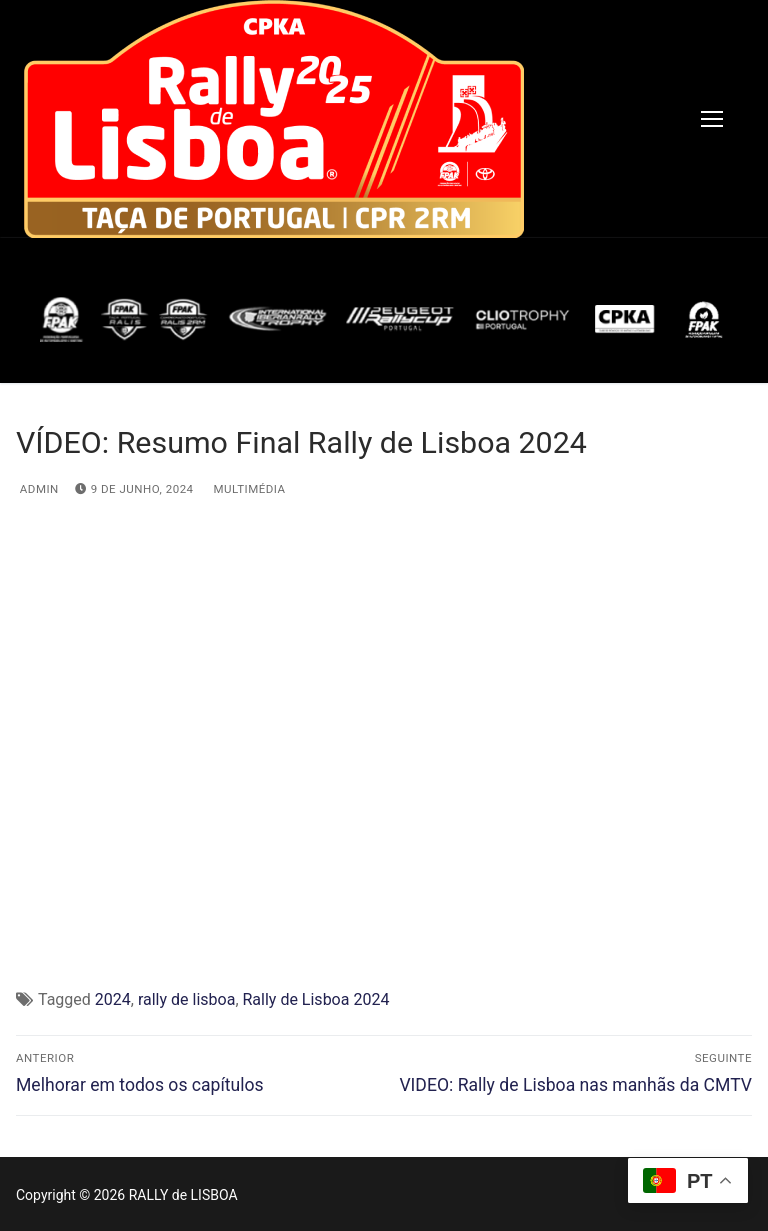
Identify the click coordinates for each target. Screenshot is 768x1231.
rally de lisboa (186, 999)
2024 (113, 999)
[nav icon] (712, 119)
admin (37, 489)
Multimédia (248, 489)
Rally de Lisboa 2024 (316, 999)
